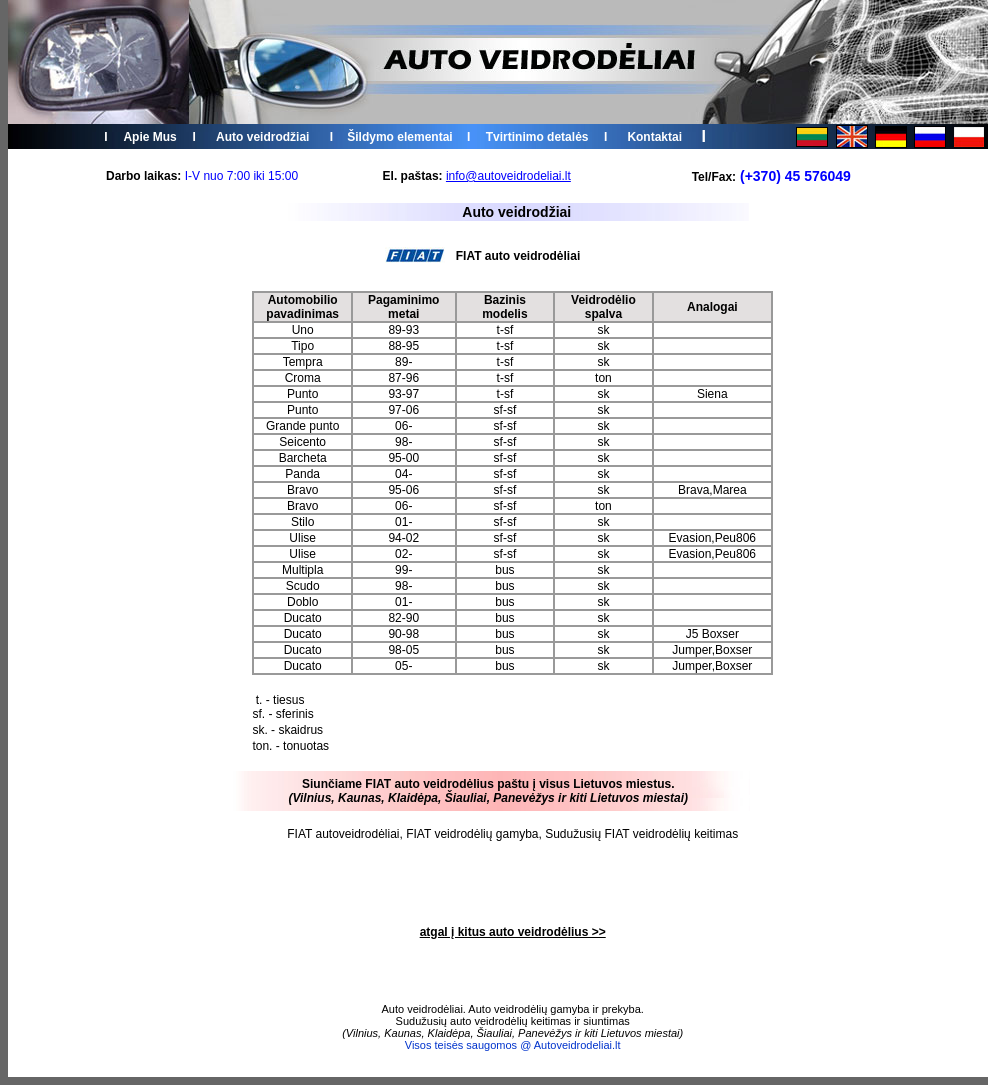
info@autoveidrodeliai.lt (508, 176)
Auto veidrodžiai (262, 137)
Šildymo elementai (399, 137)
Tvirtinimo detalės (537, 137)
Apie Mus (149, 137)
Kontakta (652, 137)
